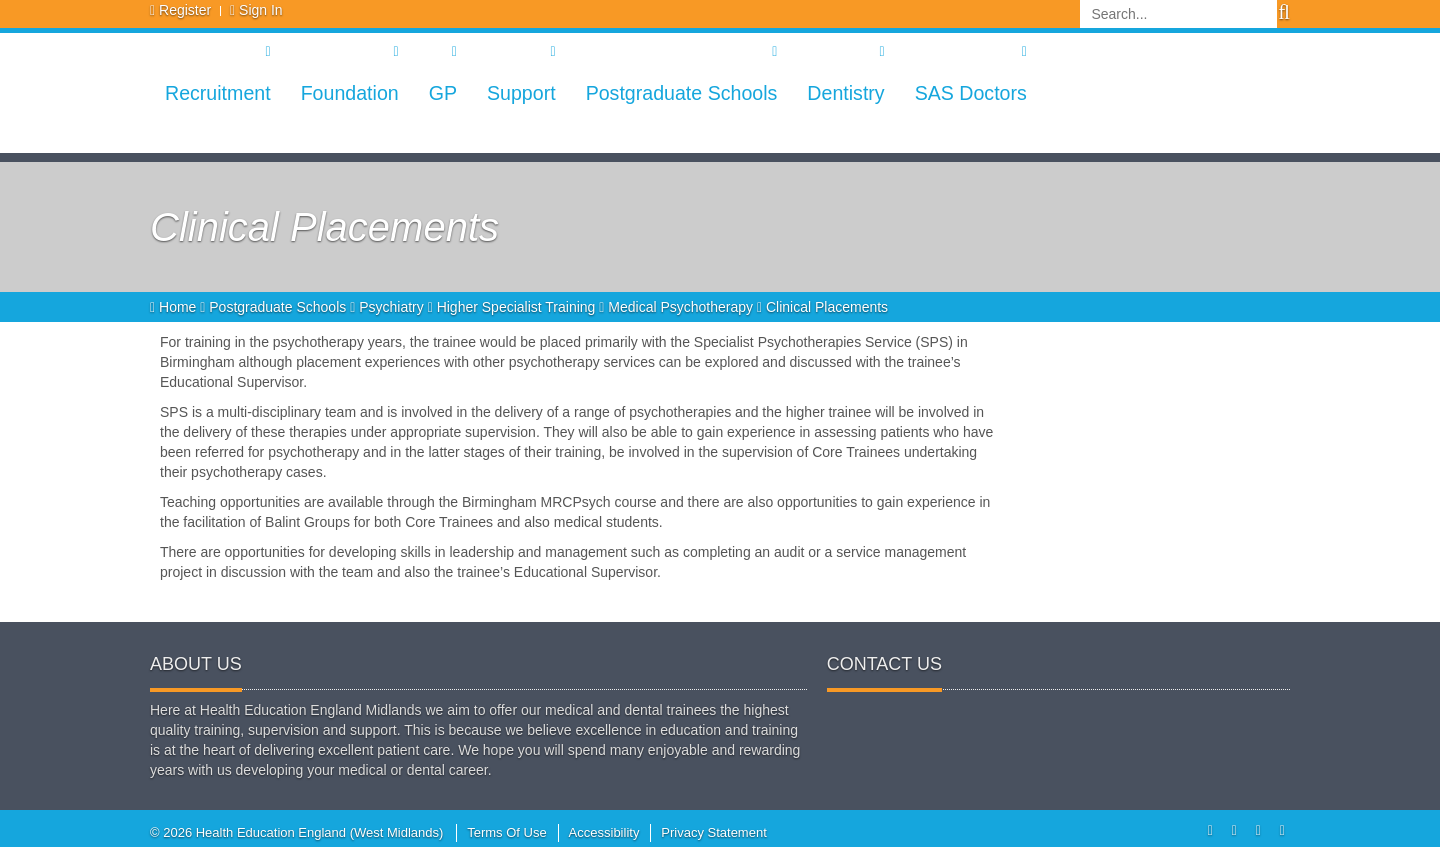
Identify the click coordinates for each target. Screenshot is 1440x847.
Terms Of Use (506, 832)
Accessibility (604, 832)
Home (175, 307)
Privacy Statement (714, 832)
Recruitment (218, 93)
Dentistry (845, 93)
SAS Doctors (971, 93)
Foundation (350, 93)
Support (521, 93)
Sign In (261, 10)
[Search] (1178, 14)
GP (443, 93)
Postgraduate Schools (682, 93)
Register (185, 10)
